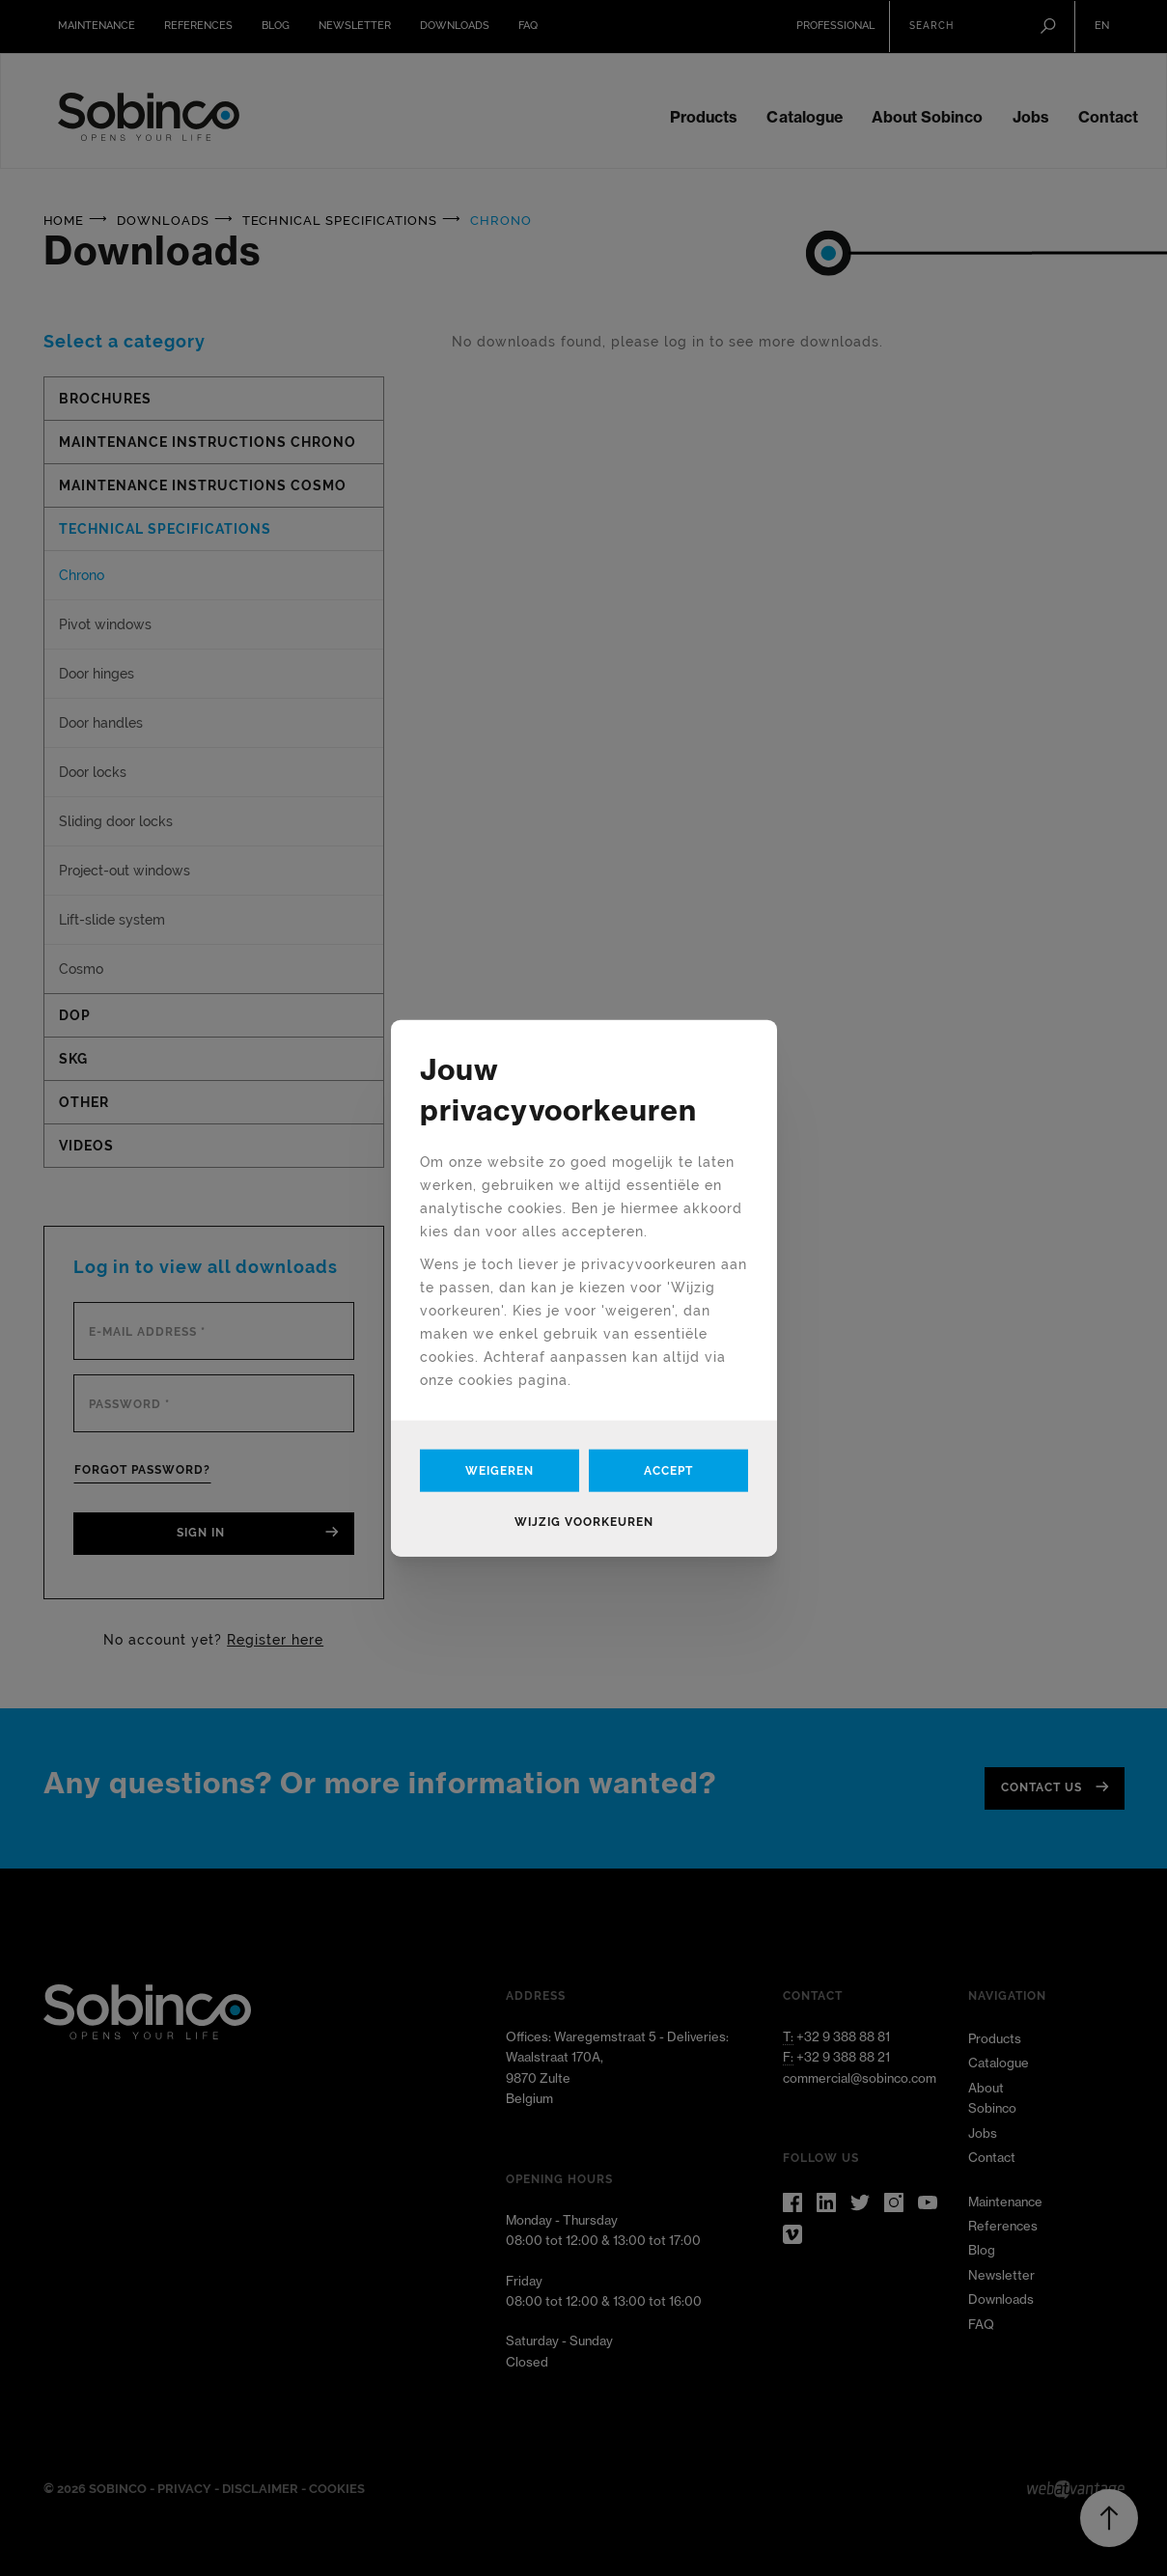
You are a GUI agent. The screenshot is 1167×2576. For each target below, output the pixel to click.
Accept (668, 1471)
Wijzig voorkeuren (583, 1522)
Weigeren (499, 1471)
